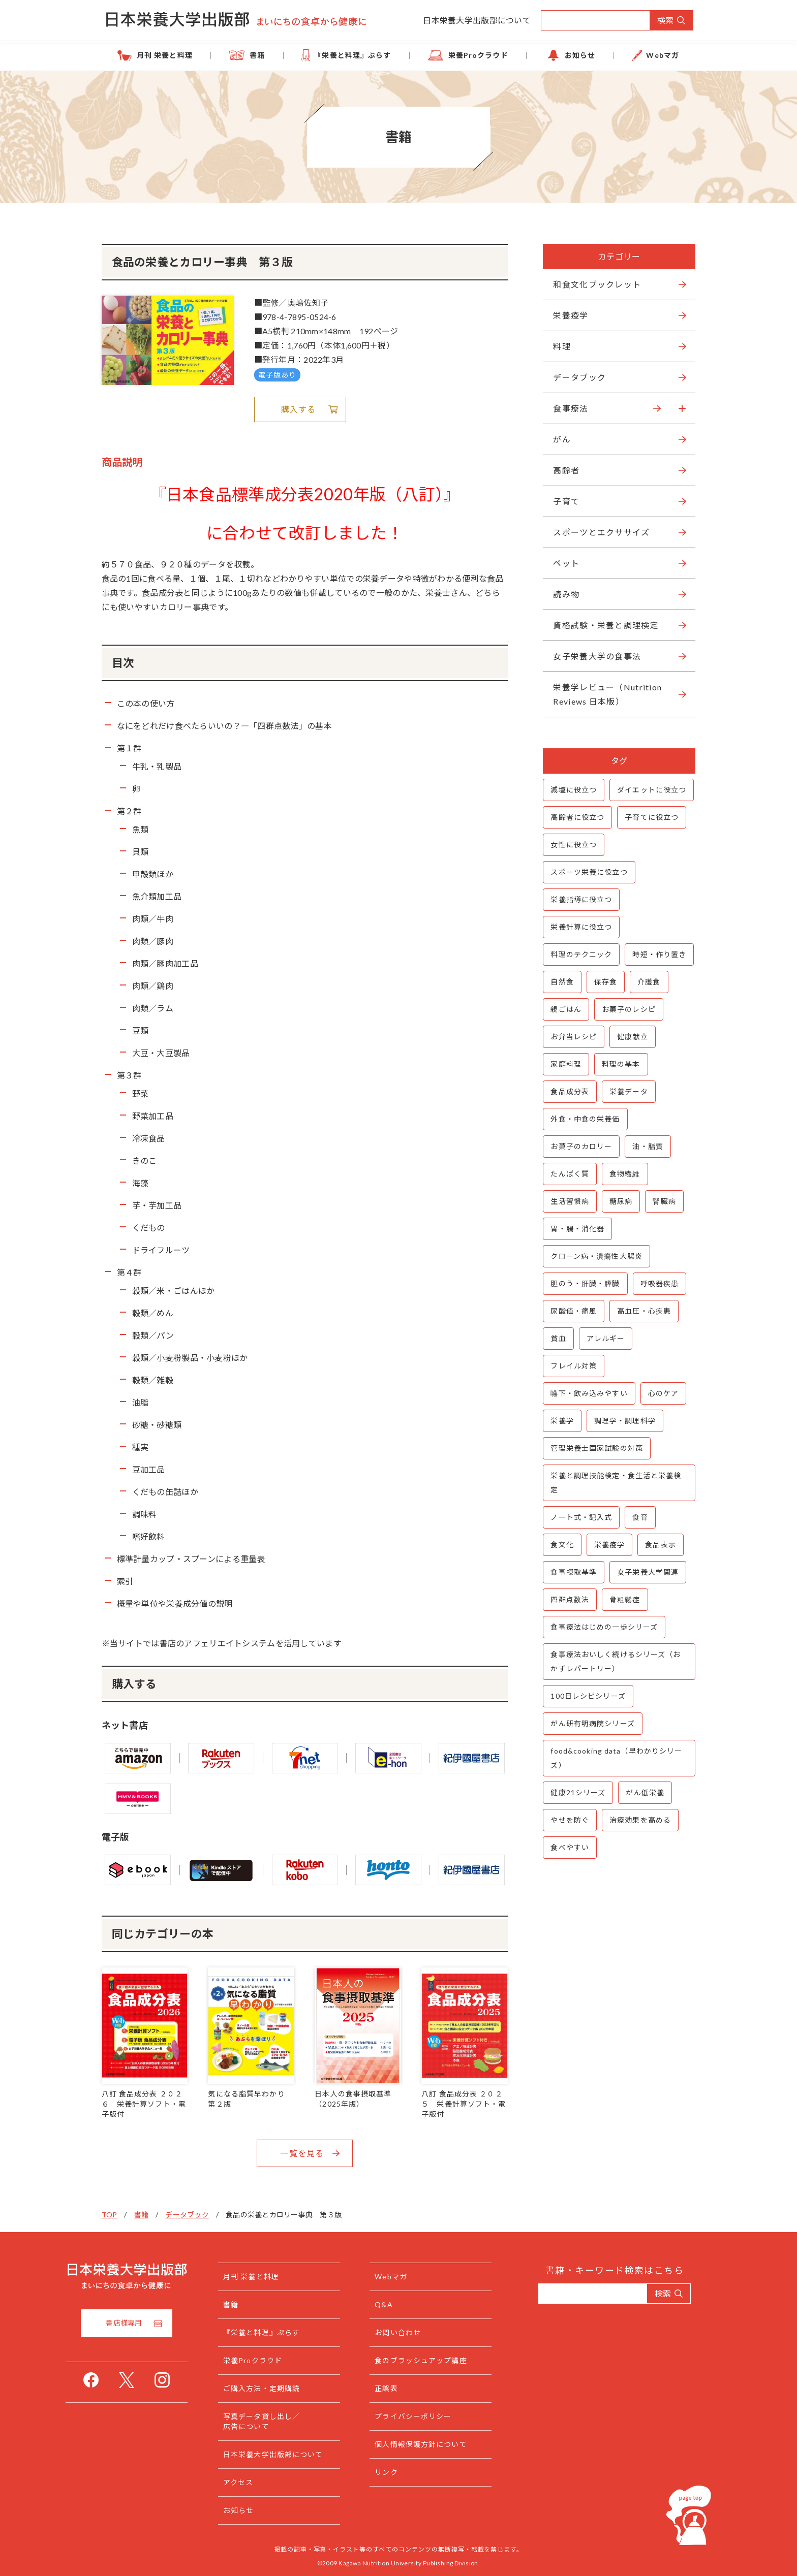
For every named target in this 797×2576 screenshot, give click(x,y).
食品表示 (658, 1544)
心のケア (661, 1393)
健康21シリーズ (575, 1792)
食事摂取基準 (571, 1572)
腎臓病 (662, 1201)
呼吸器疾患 (657, 1283)
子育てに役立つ (650, 817)
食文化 (559, 1544)
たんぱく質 (567, 1173)
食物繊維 (622, 1173)
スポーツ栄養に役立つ (586, 872)
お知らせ (571, 55)
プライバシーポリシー (433, 2415)
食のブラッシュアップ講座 (441, 2359)
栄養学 (559, 1420)
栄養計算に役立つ (579, 927)
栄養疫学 (607, 1544)
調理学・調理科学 (622, 1420)
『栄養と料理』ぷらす (356, 55)
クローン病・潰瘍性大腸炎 (594, 1256)
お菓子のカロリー (579, 1146)
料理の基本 (618, 1064)
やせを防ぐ (567, 1820)
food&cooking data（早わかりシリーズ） (614, 1757)
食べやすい (567, 1847)
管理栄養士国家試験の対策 (594, 1448)
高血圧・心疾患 (642, 1311)
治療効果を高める (638, 1820)
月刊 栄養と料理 (180, 55)
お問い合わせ (418, 2331)
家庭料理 (563, 1064)
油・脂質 (645, 1146)
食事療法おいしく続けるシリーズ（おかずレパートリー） (613, 1661)
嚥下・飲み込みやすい (586, 1393)
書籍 (266, 55)
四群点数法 (567, 1599)
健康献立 (630, 1036)
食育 (638, 1517)
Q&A (404, 2303)
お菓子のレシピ (626, 1009)
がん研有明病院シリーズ (590, 1723)
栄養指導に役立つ (579, 899)
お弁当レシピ (571, 1036)
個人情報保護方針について (441, 2443)
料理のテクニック (579, 954)
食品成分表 (567, 1091)
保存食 (603, 981)
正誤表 (406, 2387)
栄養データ (626, 1091)
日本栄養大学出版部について (477, 20)
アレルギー (603, 1338)
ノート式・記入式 (579, 1517)
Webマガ (647, 55)
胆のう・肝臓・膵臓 (583, 1283)
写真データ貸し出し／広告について (281, 2420)
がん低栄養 (643, 1792)
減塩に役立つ (571, 789)
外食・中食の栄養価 (583, 1119)
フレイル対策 (571, 1365)
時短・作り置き (657, 954)
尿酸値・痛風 (571, 1311)
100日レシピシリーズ (585, 1696)
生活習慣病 (567, 1201)
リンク (406, 2471)
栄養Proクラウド (475, 55)
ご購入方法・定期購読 (281, 2387)
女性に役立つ (571, 844)
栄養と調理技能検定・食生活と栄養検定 (613, 1482)
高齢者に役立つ (575, 817)
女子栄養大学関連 (646, 1572)
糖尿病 (618, 1201)
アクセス (258, 2481)
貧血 (556, 1338)
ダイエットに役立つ (649, 789)
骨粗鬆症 (622, 1599)
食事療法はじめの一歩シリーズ (602, 1627)
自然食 (559, 981)
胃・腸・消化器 (575, 1228)
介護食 (646, 981)
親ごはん (563, 1009)
